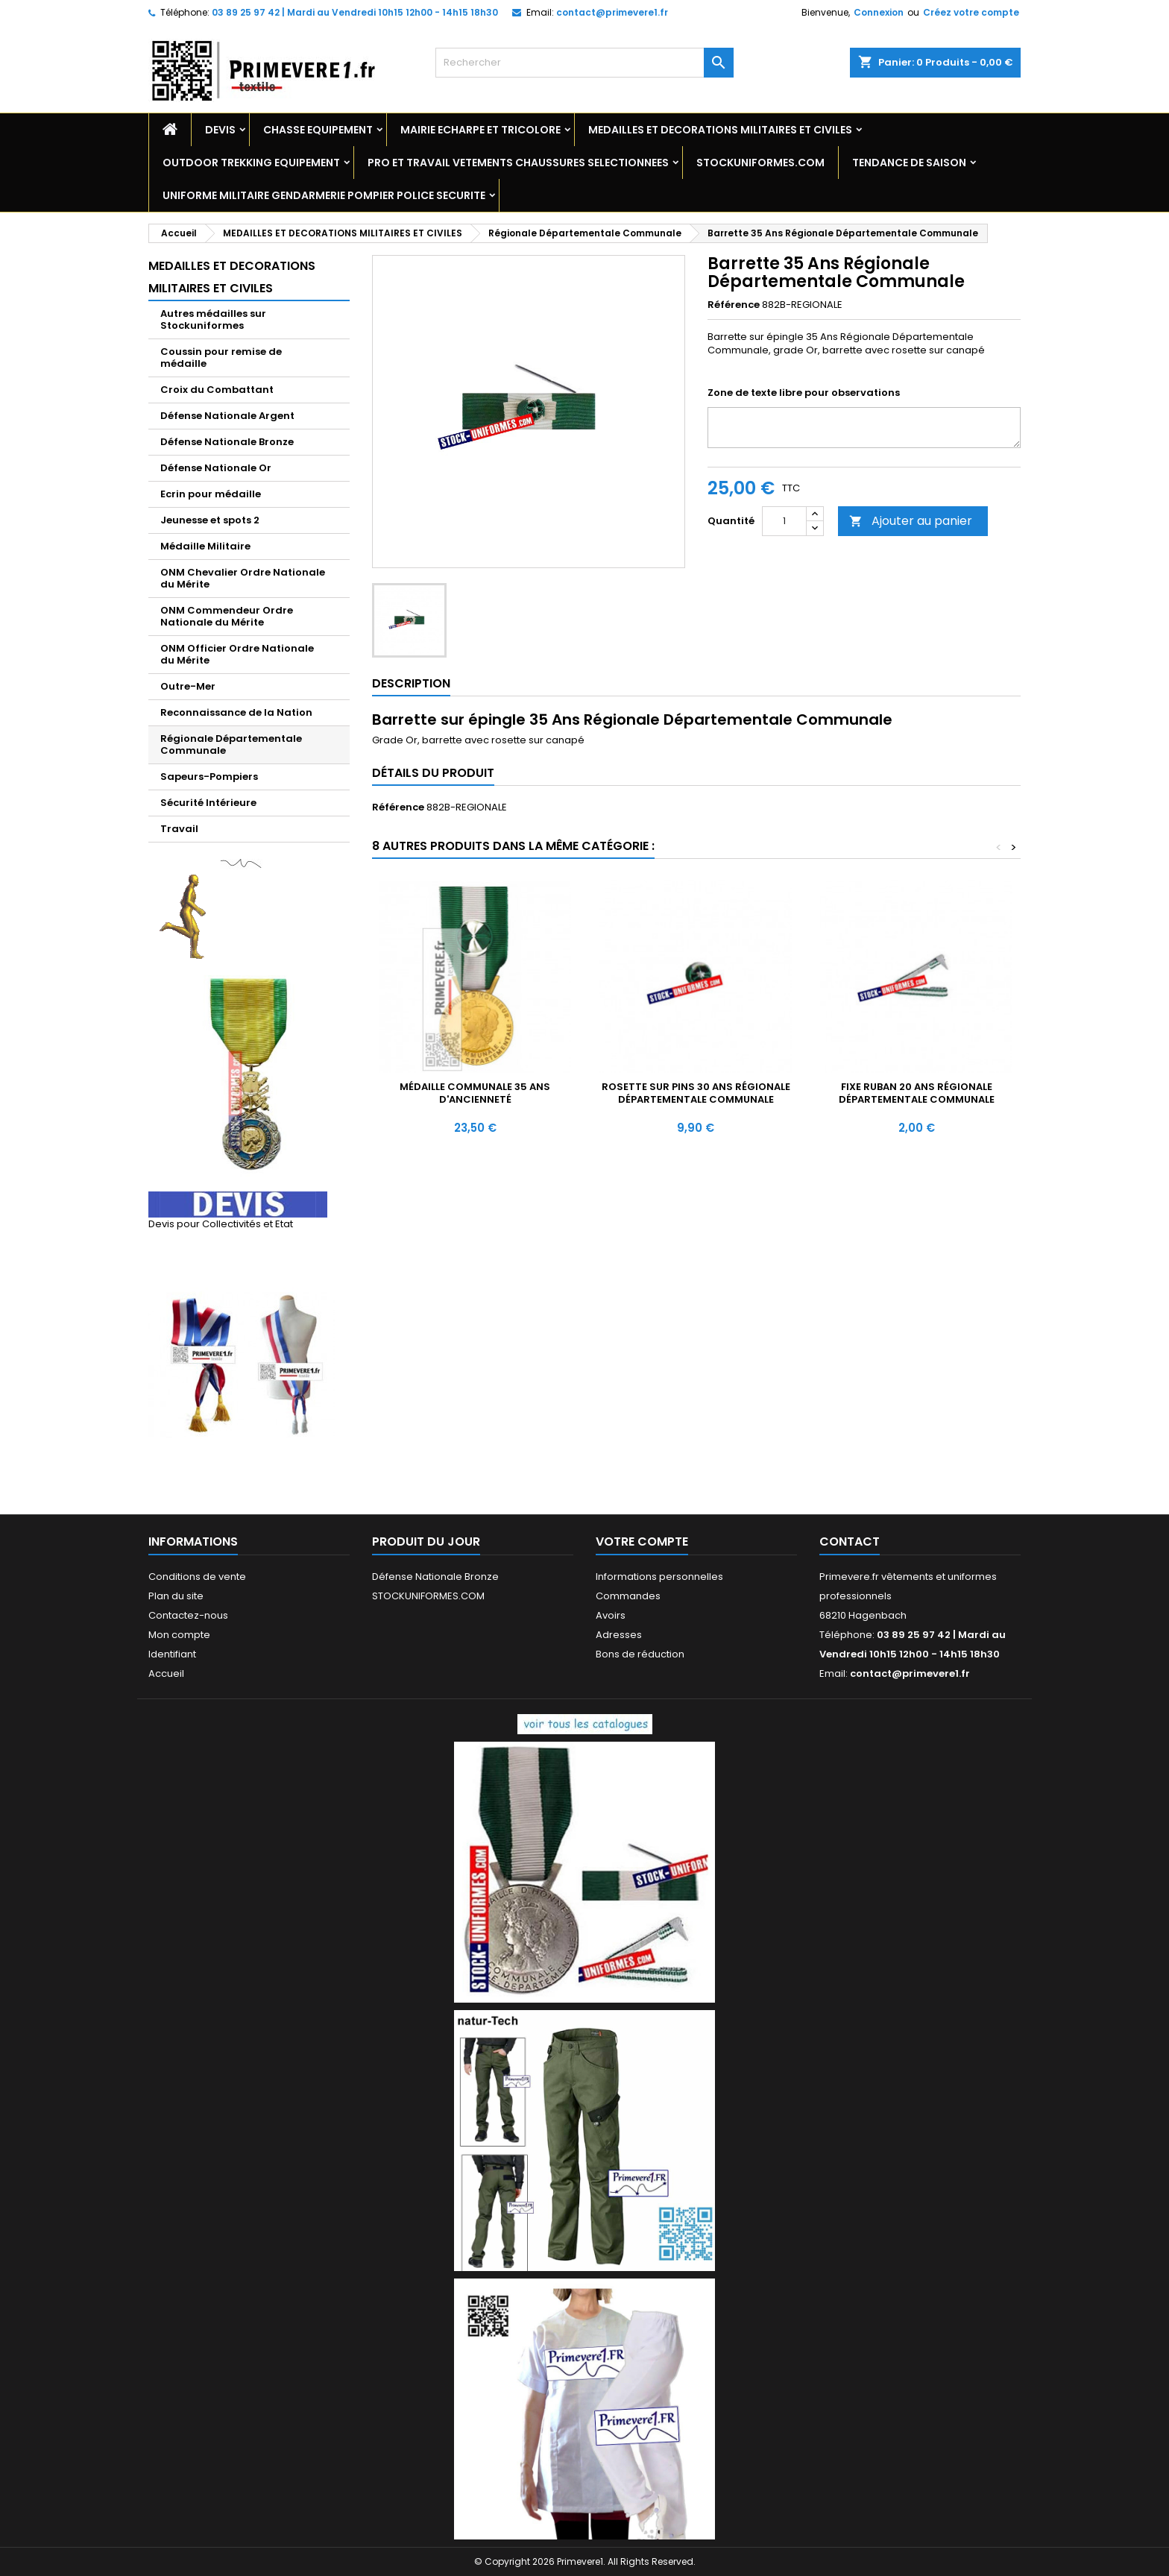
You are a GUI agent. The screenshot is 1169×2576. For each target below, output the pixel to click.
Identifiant (172, 1654)
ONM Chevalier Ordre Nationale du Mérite (242, 578)
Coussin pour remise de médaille (221, 357)
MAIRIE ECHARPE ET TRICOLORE (480, 129)
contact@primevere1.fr (612, 12)
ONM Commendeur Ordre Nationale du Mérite (226, 616)
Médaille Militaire (205, 546)
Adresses (619, 1635)
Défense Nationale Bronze (227, 442)
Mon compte (179, 1635)
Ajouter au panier (910, 520)
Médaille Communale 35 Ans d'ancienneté (475, 1093)
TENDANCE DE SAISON (909, 162)
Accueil (166, 1673)
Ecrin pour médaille (210, 494)
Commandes (628, 1596)
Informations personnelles (659, 1576)
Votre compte (642, 1541)
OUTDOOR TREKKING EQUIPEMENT (251, 162)
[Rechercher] (584, 63)
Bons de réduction (640, 1654)
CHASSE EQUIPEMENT (318, 129)
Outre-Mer (187, 686)
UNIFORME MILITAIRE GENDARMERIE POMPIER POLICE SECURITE (324, 195)
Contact (849, 1541)
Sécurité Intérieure (208, 803)
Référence (734, 305)
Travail (179, 829)
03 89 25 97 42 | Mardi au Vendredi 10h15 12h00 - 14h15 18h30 (355, 12)
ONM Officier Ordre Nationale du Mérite (237, 654)
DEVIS (220, 129)
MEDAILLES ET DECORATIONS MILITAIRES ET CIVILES (720, 129)
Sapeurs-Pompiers (209, 776)
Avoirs (611, 1615)
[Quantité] (784, 521)
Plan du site (176, 1596)
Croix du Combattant (217, 389)
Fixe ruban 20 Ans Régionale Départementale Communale (917, 1093)
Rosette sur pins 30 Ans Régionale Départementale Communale (696, 1093)
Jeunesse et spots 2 (209, 520)
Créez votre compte (971, 12)
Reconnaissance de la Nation (236, 712)
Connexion (879, 12)
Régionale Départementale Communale (231, 744)
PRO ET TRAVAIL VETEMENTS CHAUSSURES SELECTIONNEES (518, 162)
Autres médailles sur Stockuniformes (213, 319)
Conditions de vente (197, 1576)
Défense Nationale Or (215, 468)
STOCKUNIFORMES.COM (760, 162)
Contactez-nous (188, 1615)
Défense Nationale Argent (227, 416)
